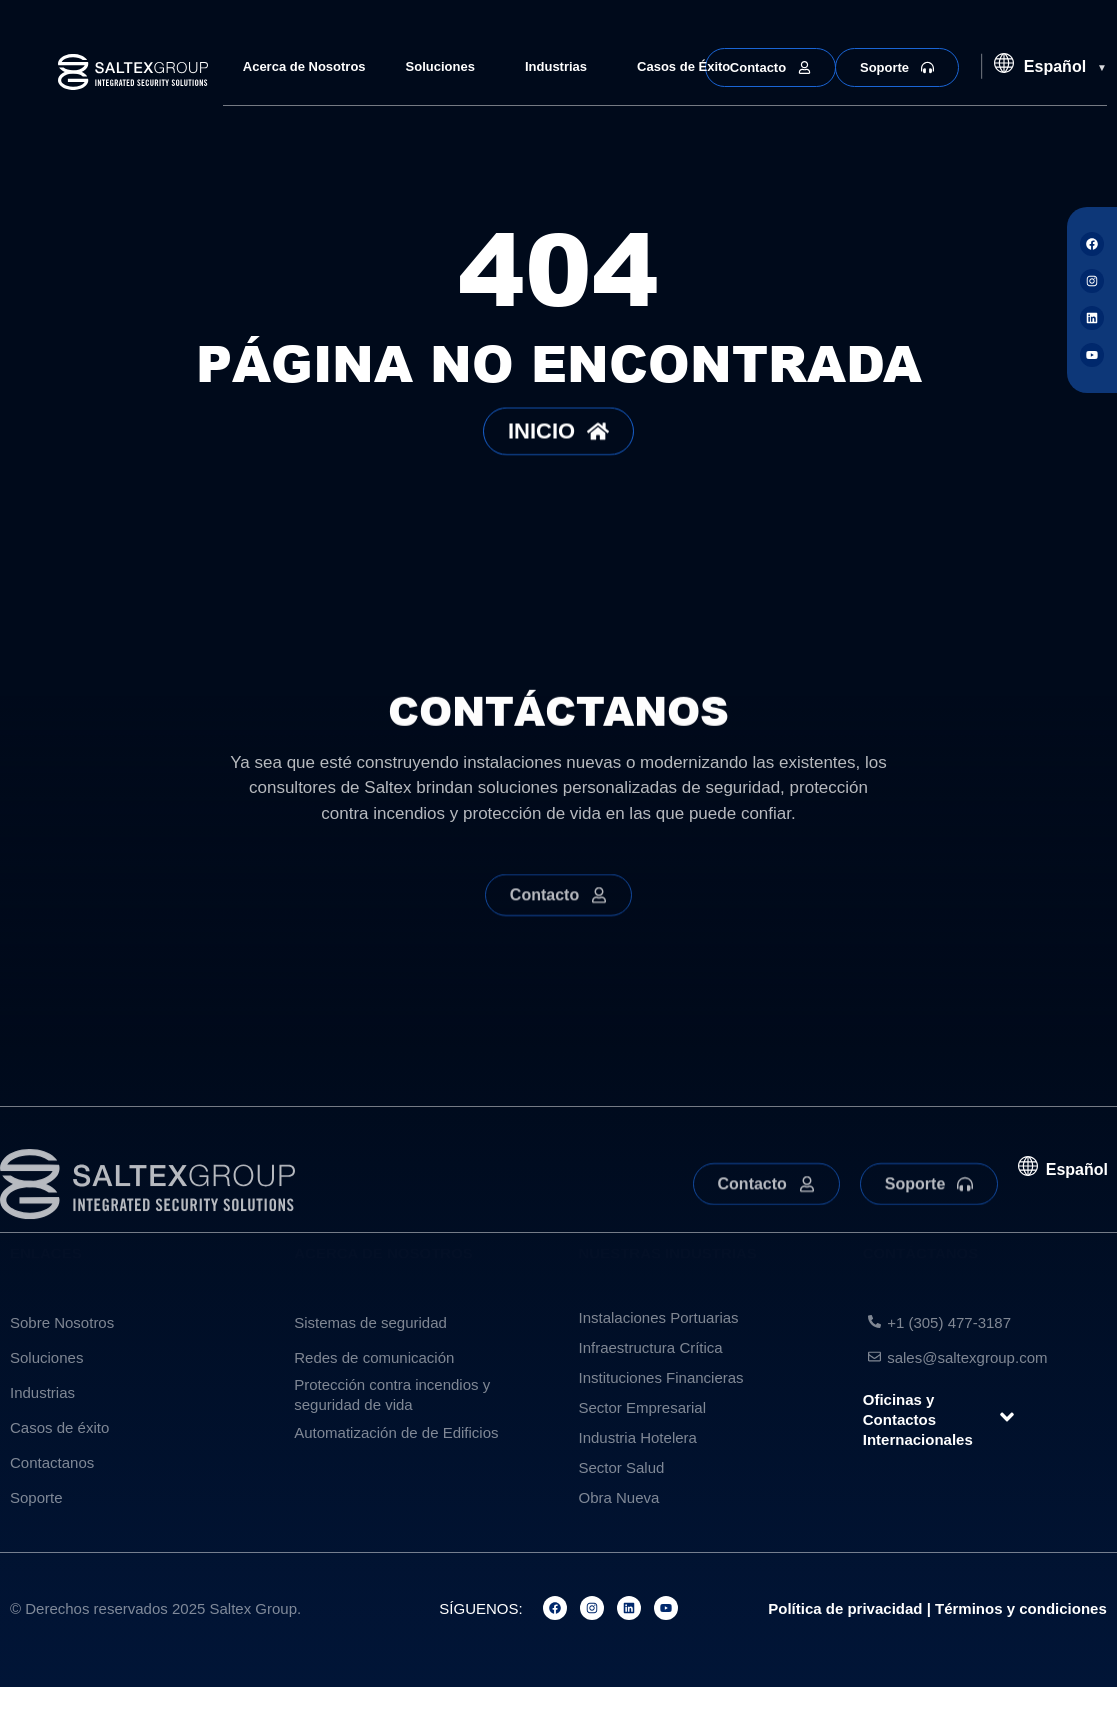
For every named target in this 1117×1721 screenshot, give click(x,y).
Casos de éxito (59, 1427)
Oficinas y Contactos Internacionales (918, 1419)
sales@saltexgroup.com (967, 1357)
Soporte (36, 1497)
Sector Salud (622, 1467)
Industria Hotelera (638, 1437)
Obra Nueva (619, 1497)
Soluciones (445, 67)
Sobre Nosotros (62, 1322)
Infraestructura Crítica (651, 1347)
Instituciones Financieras (661, 1377)
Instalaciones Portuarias (659, 1317)
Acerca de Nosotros (304, 66)
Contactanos (52, 1462)
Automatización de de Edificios (396, 1432)
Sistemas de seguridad (370, 1322)
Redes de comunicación (374, 1357)
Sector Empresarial (643, 1407)
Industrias (561, 67)
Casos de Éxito (683, 66)
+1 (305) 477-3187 (949, 1322)
